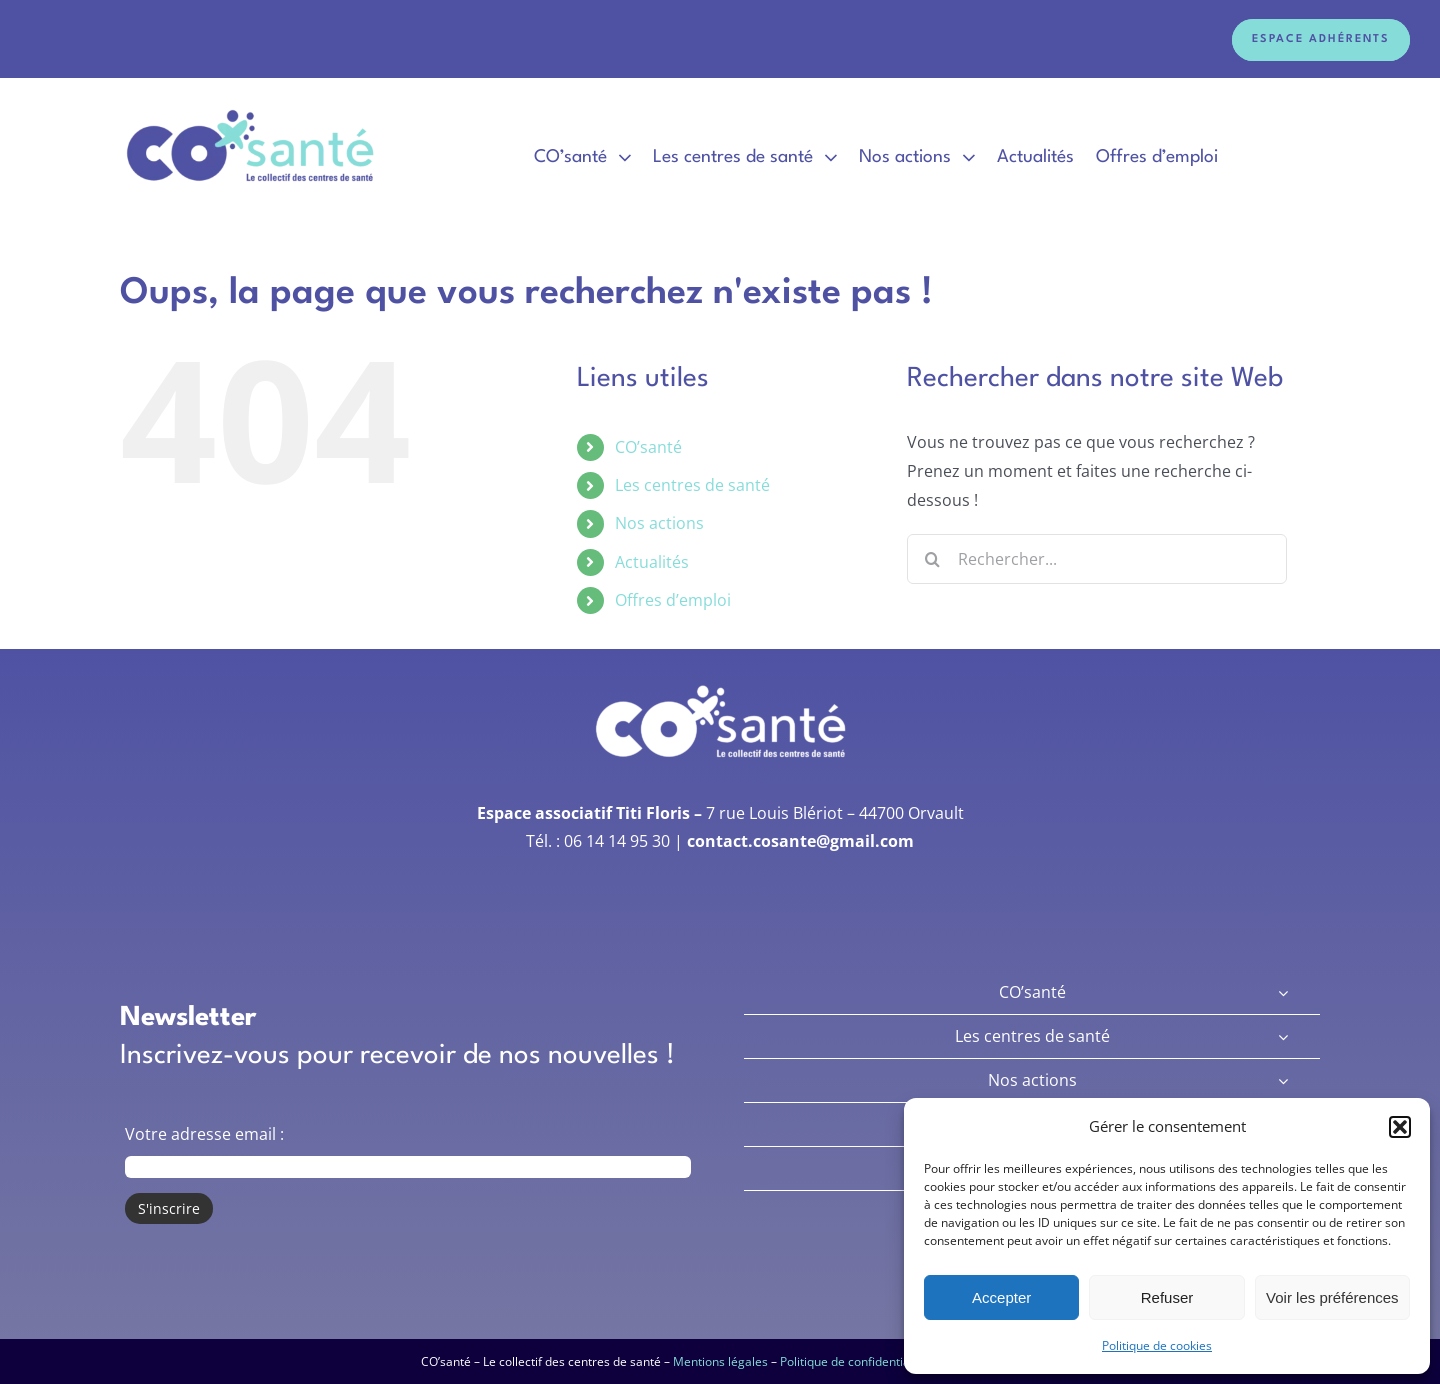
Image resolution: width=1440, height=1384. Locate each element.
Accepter (1001, 1297)
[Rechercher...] (1097, 559)
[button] (1400, 1127)
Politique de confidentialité (853, 1361)
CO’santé (648, 447)
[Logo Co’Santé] (252, 111)
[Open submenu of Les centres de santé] (1283, 1036)
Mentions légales (720, 1361)
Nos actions (659, 523)
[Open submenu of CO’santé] (1283, 992)
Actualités (652, 562)
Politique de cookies (1157, 1345)
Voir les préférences (1332, 1297)
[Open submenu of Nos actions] (1283, 1080)
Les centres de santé (692, 485)
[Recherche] (932, 559)
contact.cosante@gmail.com (800, 841)
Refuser (1167, 1297)
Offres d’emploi (673, 600)
